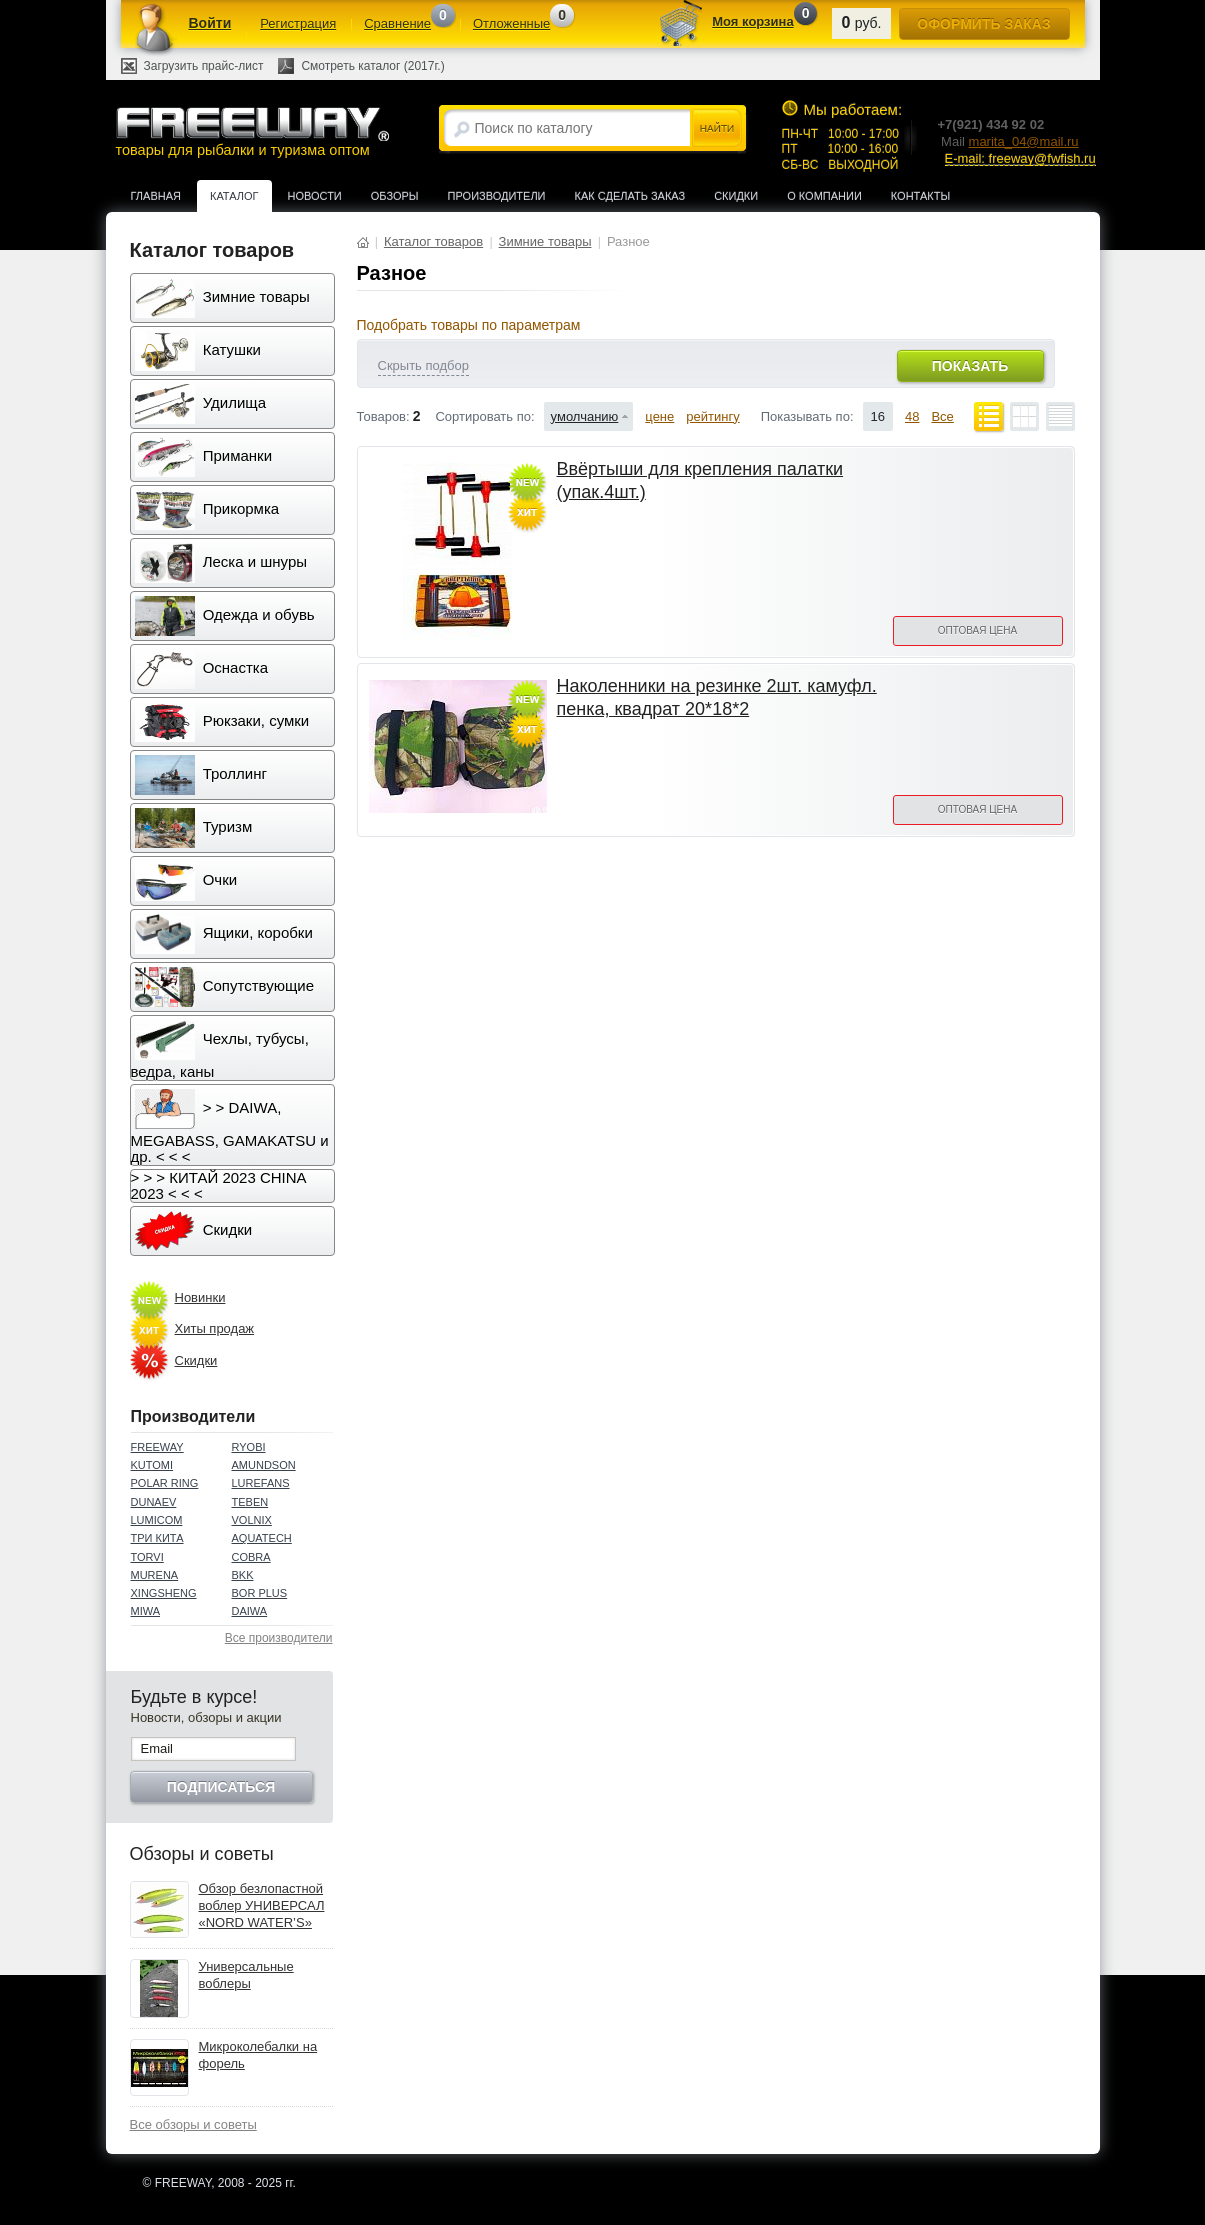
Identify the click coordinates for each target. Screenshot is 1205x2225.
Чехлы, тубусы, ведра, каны (220, 1050)
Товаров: (383, 416)
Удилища (200, 404)
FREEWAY (157, 1447)
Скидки (736, 196)
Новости (315, 196)
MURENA (155, 1575)
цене (659, 416)
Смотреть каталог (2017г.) (372, 66)
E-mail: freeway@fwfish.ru (1020, 158)
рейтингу (712, 416)
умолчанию (585, 416)
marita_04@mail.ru (1024, 141)
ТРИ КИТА (157, 1538)
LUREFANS (261, 1483)
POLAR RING (165, 1483)
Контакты (920, 196)
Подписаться (221, 1787)
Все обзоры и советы (193, 2124)
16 (878, 416)
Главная (156, 196)
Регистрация (298, 23)
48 (912, 416)
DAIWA (250, 1611)
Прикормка (207, 510)
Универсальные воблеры (246, 1975)
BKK (243, 1575)
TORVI (147, 1557)
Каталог (234, 196)
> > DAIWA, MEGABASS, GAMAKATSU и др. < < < (230, 1127)
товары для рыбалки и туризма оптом (252, 131)
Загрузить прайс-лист (204, 66)
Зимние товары (222, 298)
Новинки (200, 1297)
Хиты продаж (215, 1328)
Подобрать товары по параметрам (469, 325)
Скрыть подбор (423, 365)
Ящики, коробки (224, 934)
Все (942, 416)
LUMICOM (157, 1520)
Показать (970, 366)
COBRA (251, 1557)
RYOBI (249, 1447)
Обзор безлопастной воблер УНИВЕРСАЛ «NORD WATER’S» (262, 1905)
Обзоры (395, 196)
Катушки (198, 351)
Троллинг (201, 775)
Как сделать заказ (630, 196)
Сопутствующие (225, 987)
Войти (210, 23)
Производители (497, 196)
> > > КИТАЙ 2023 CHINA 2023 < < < (219, 1185)
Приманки (204, 457)
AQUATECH (262, 1538)
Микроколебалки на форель (258, 2055)
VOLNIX (252, 1520)
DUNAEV (154, 1502)
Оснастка (202, 669)
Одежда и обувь (225, 616)
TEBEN (250, 1502)
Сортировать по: (484, 416)
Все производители (279, 1638)
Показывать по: (807, 416)
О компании (824, 196)
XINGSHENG (164, 1593)
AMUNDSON (264, 1465)
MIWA (146, 1611)
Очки (186, 881)
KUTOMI (152, 1465)
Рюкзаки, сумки (222, 722)
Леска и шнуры (221, 563)
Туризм (194, 828)
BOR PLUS (260, 1593)
